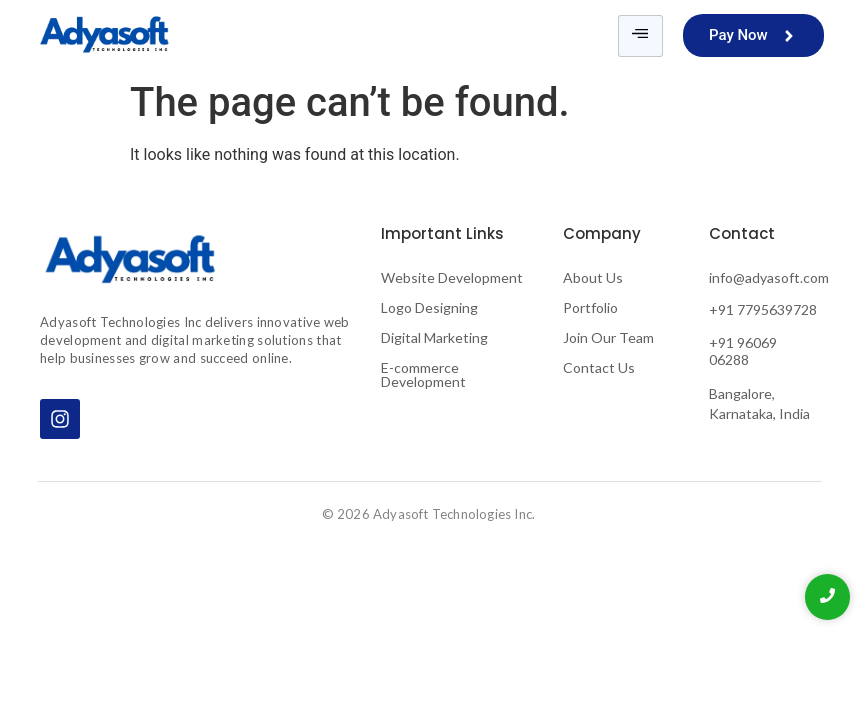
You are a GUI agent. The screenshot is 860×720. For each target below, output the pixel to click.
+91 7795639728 (763, 309)
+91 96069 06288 (743, 351)
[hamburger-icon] (640, 36)
